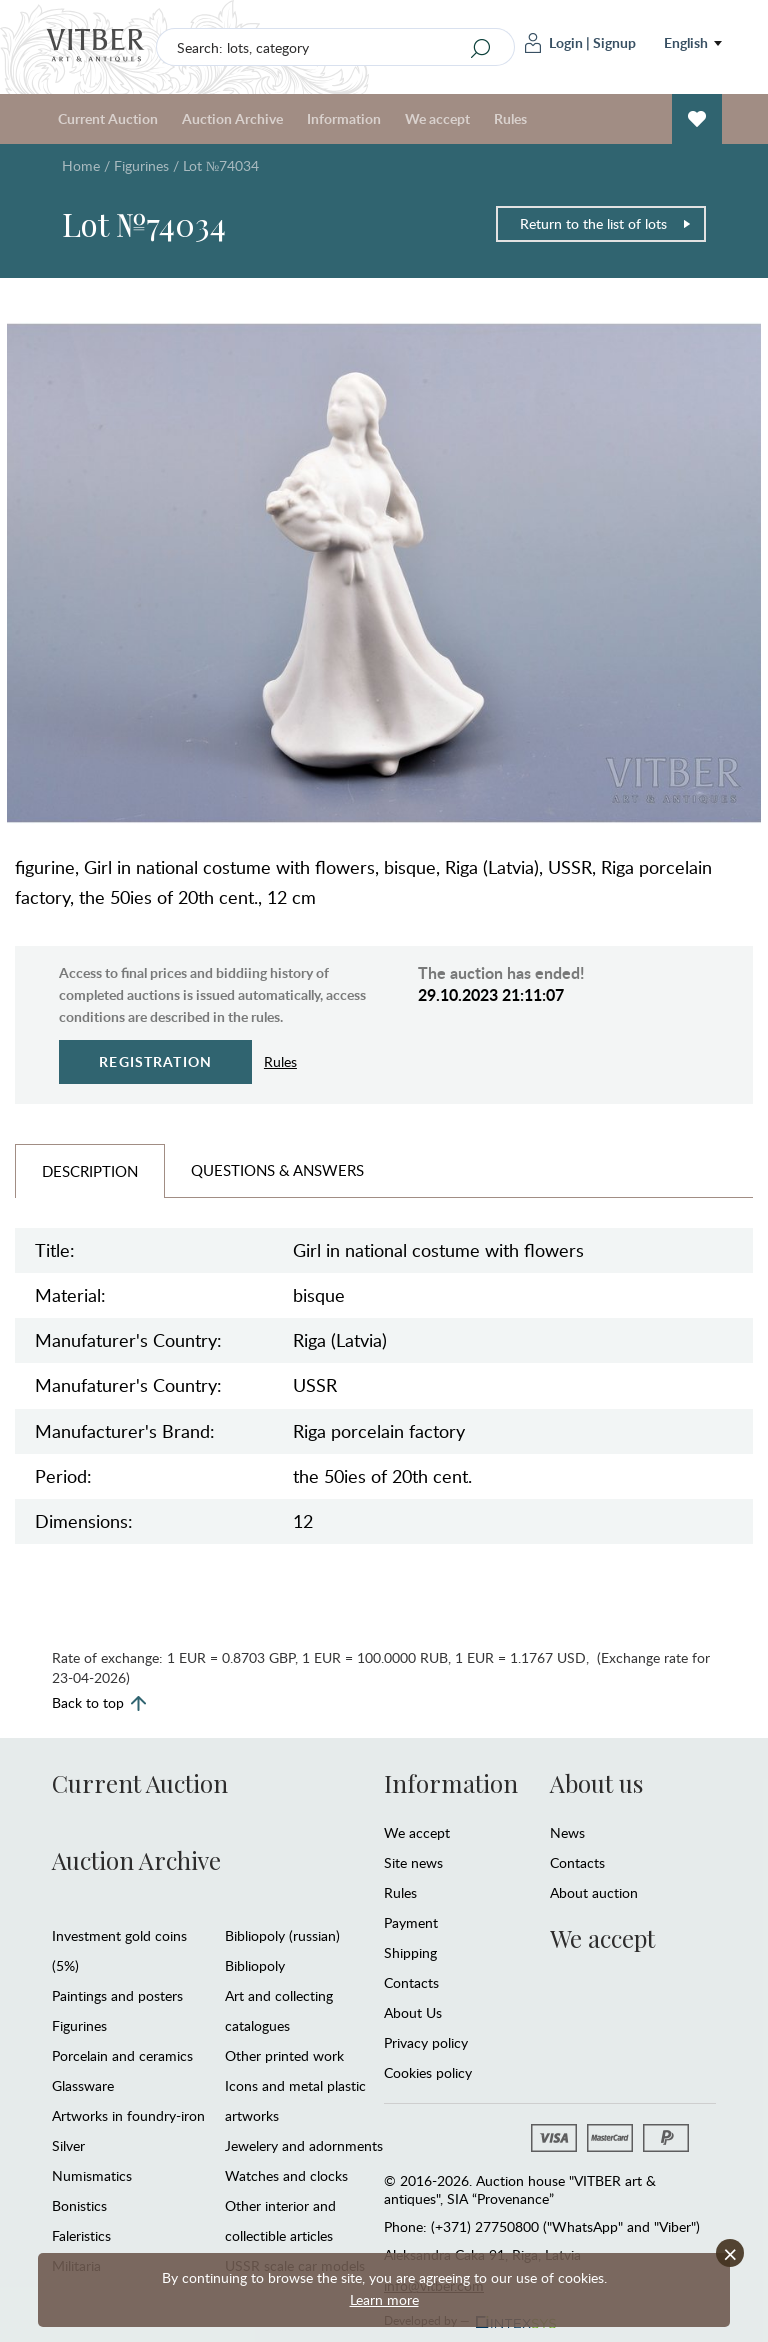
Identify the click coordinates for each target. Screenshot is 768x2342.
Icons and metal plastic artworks (295, 2100)
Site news (413, 1862)
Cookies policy (428, 2072)
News (567, 1832)
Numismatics (92, 2175)
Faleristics (81, 2235)
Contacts (411, 1982)
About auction (594, 1892)
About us (596, 1783)
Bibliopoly (255, 1965)
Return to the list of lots (606, 223)
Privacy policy (426, 2042)
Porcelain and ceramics (122, 2055)
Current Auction (108, 118)
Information (344, 118)
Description (90, 1171)
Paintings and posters (117, 1995)
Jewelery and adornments (304, 2145)
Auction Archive (232, 118)
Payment (411, 1922)
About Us (413, 2012)
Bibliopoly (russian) (282, 1935)
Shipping (410, 1952)
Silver (68, 2145)
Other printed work (284, 2055)
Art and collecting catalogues (279, 2010)
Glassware (83, 2085)
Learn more (384, 2299)
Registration (155, 1061)
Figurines (141, 165)
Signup (614, 42)
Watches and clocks (286, 2175)
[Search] (481, 48)
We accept (437, 118)
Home (81, 165)
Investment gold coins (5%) (119, 1950)
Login (554, 43)
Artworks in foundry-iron (128, 2115)
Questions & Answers (277, 1170)
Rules (510, 118)
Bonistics (79, 2205)
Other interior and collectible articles (280, 2220)
